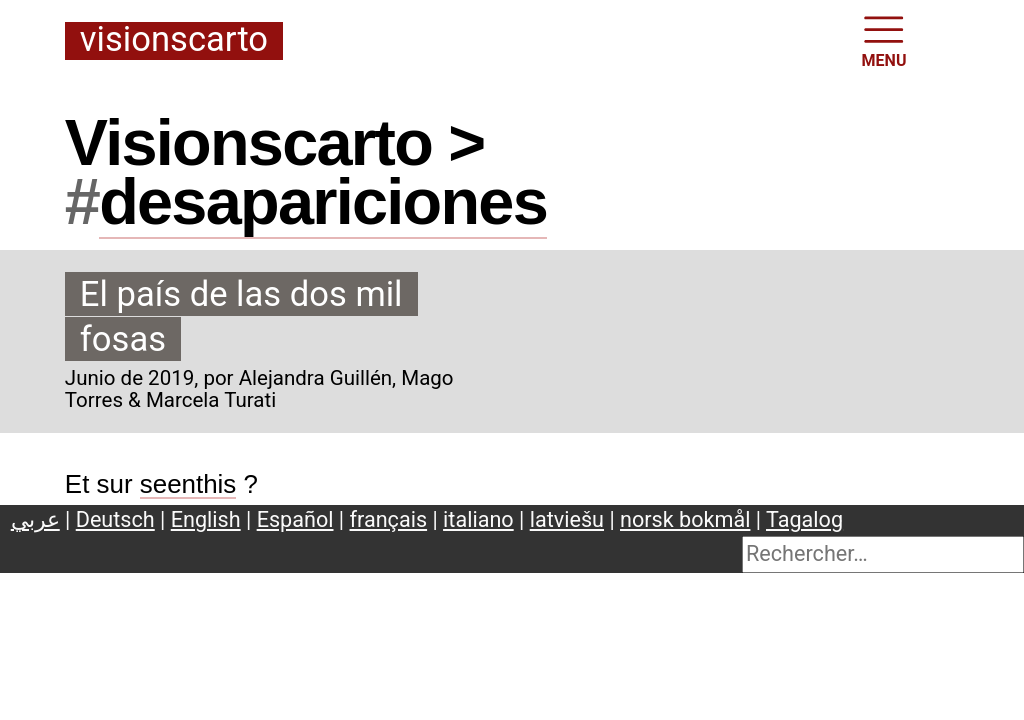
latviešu (567, 519)
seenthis (188, 484)
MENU (884, 40)
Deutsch (115, 519)
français (389, 519)
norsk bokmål (685, 519)
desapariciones (323, 201)
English (206, 519)
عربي (35, 519)
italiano (478, 519)
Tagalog (804, 519)
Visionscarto (174, 40)
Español (295, 519)
